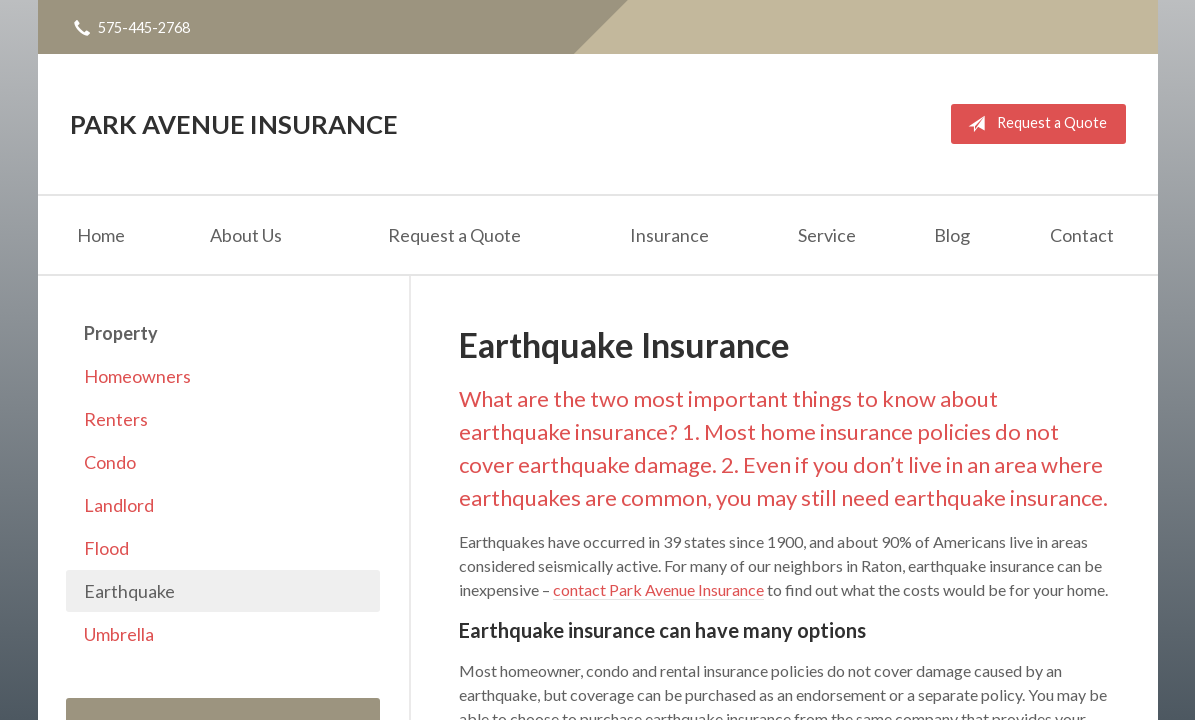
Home (101, 235)
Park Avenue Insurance (234, 124)
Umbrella (119, 634)
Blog (952, 235)
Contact (1082, 235)
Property (121, 333)
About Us (246, 235)
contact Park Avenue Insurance (658, 589)
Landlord (119, 505)
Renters (116, 419)
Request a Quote (1033, 124)
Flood (106, 548)
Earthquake (129, 591)
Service (827, 235)
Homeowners (137, 376)
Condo (110, 462)
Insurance (669, 235)
